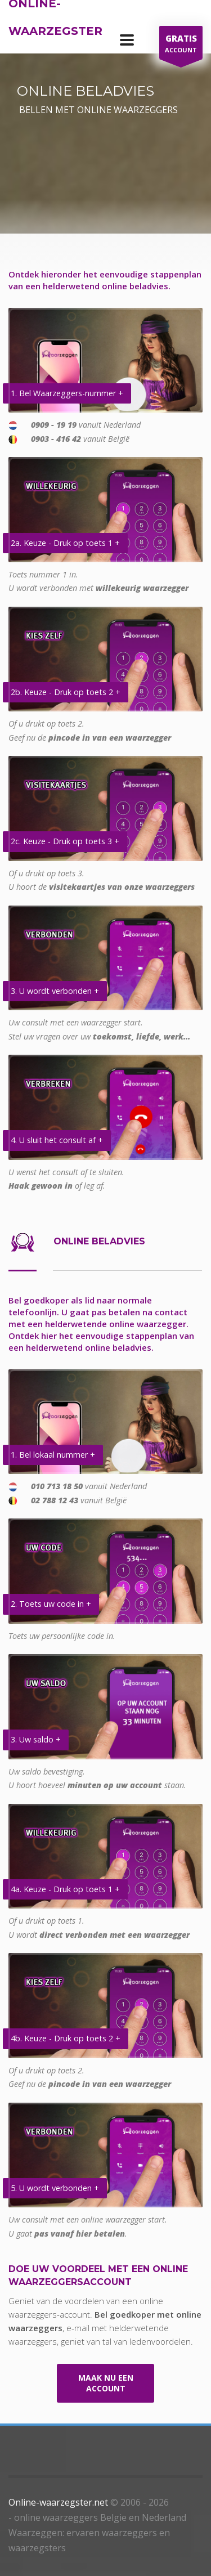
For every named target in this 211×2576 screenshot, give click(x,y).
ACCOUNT (181, 45)
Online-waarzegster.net (58, 2502)
